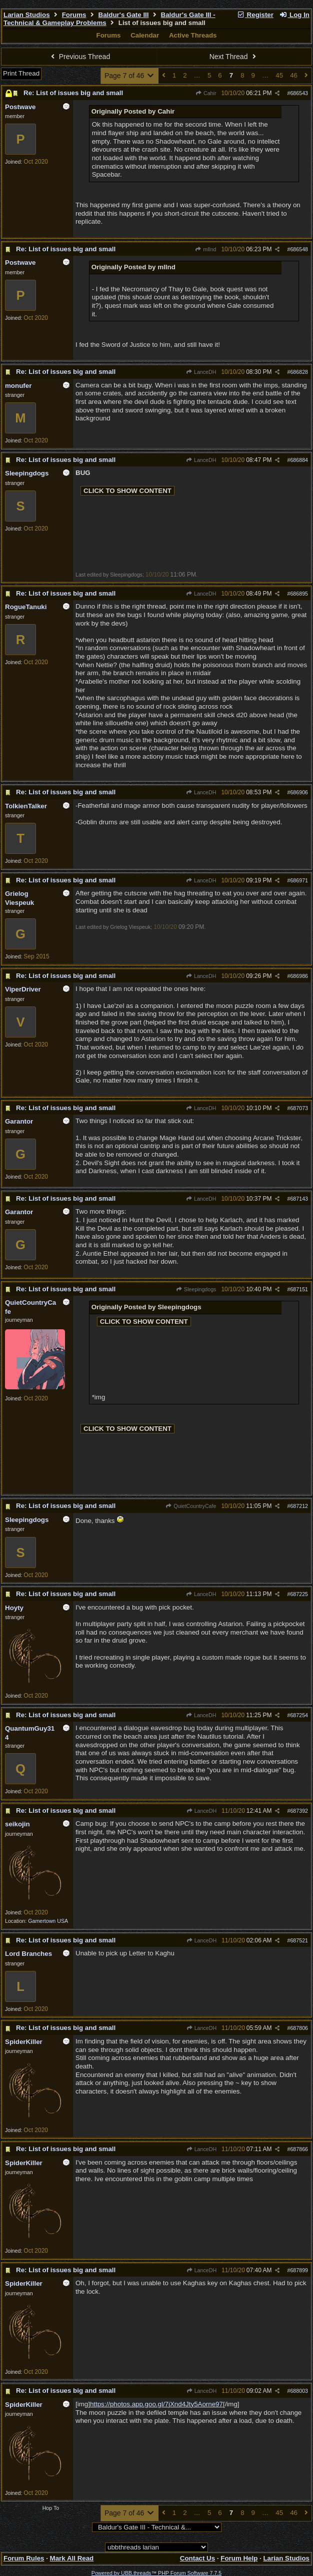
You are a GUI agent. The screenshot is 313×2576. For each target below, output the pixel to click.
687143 (299, 1199)
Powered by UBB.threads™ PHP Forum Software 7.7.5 (157, 2573)
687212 (299, 1506)
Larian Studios (27, 15)
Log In (295, 15)
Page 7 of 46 (129, 76)
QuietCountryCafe (191, 1506)
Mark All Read (72, 2558)
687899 (299, 2270)
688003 (299, 2391)
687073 (299, 1108)
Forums (74, 15)
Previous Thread (79, 57)
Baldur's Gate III (123, 15)
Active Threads (193, 35)
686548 (299, 249)
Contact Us (197, 2558)
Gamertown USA (48, 1921)
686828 (299, 372)
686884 (299, 460)
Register (255, 15)
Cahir (206, 93)
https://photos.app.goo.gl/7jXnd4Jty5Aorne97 (156, 2404)
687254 (299, 1715)
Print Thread (21, 73)
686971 (299, 880)
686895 (299, 594)
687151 (299, 1289)
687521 (299, 1940)
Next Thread (234, 57)
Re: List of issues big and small (73, 93)
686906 (299, 792)
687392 (299, 1811)
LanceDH (201, 372)
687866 (299, 2149)
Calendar (144, 35)
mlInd (205, 249)
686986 (299, 976)
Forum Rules (24, 2558)
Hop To (51, 2508)
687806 (299, 2028)
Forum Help (239, 2558)
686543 (299, 93)
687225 (299, 1594)
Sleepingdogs (196, 1289)
